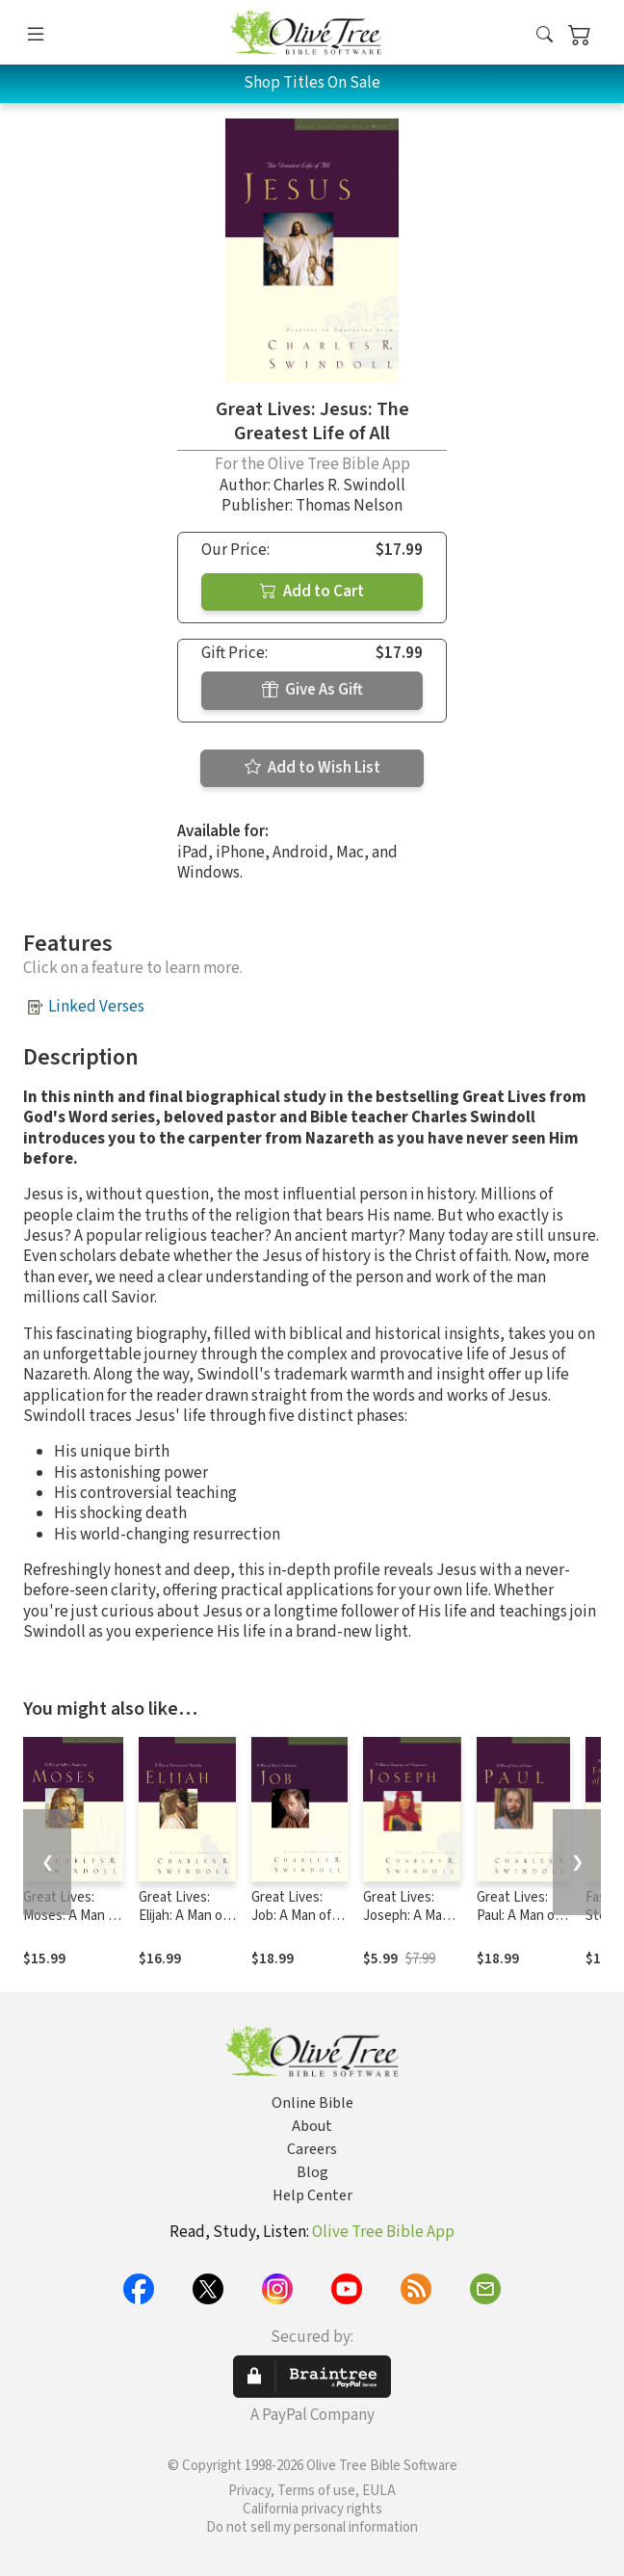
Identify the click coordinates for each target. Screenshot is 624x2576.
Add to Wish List (312, 767)
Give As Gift (312, 689)
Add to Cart (312, 591)
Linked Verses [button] (96, 1006)
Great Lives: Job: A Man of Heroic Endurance (291, 1924)
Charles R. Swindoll (339, 485)
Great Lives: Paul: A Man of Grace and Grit (519, 1915)
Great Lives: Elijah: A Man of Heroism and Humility (183, 1924)
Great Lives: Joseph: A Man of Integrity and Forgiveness (409, 1924)
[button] (544, 36)
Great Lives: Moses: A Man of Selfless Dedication (71, 1924)
